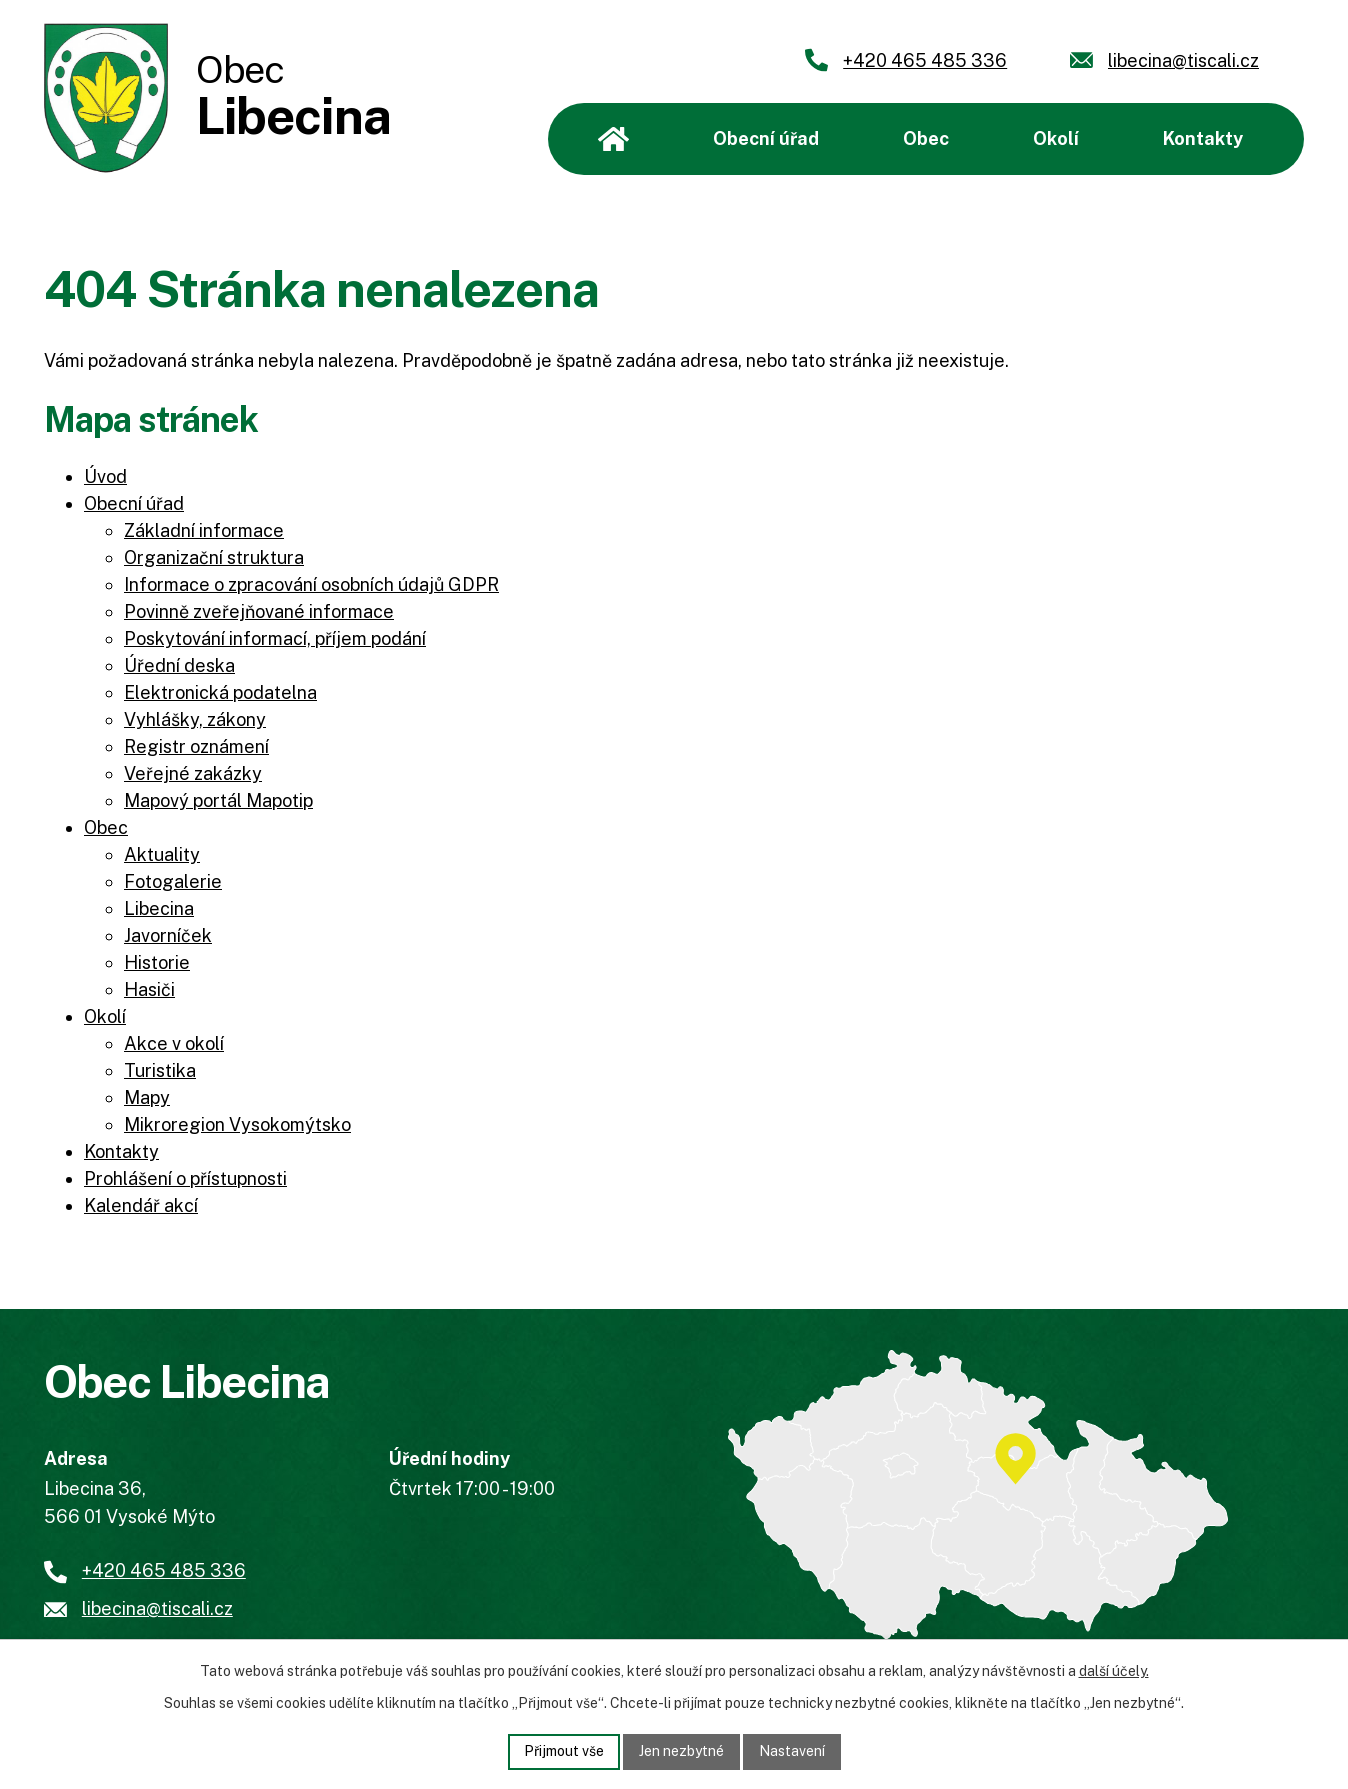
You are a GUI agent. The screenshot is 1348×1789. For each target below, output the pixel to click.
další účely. (1114, 1671)
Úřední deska (179, 665)
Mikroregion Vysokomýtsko (237, 1124)
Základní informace (204, 530)
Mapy (147, 1097)
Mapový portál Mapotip (218, 800)
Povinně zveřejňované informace (259, 611)
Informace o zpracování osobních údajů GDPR (311, 584)
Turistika (160, 1070)
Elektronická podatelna (220, 692)
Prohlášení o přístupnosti (185, 1178)
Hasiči (149, 989)
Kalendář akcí (141, 1205)
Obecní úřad (766, 138)
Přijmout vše (564, 1751)
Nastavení (792, 1751)
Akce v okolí (174, 1043)
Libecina (159, 908)
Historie (157, 962)
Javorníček (168, 935)
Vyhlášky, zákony (195, 719)
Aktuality (162, 854)
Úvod (613, 139)
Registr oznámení (196, 746)
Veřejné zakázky (193, 773)
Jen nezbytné (681, 1751)
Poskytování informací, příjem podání (275, 638)
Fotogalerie (173, 881)
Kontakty (1203, 138)
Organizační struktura (214, 557)
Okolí (1056, 138)
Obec (926, 138)
